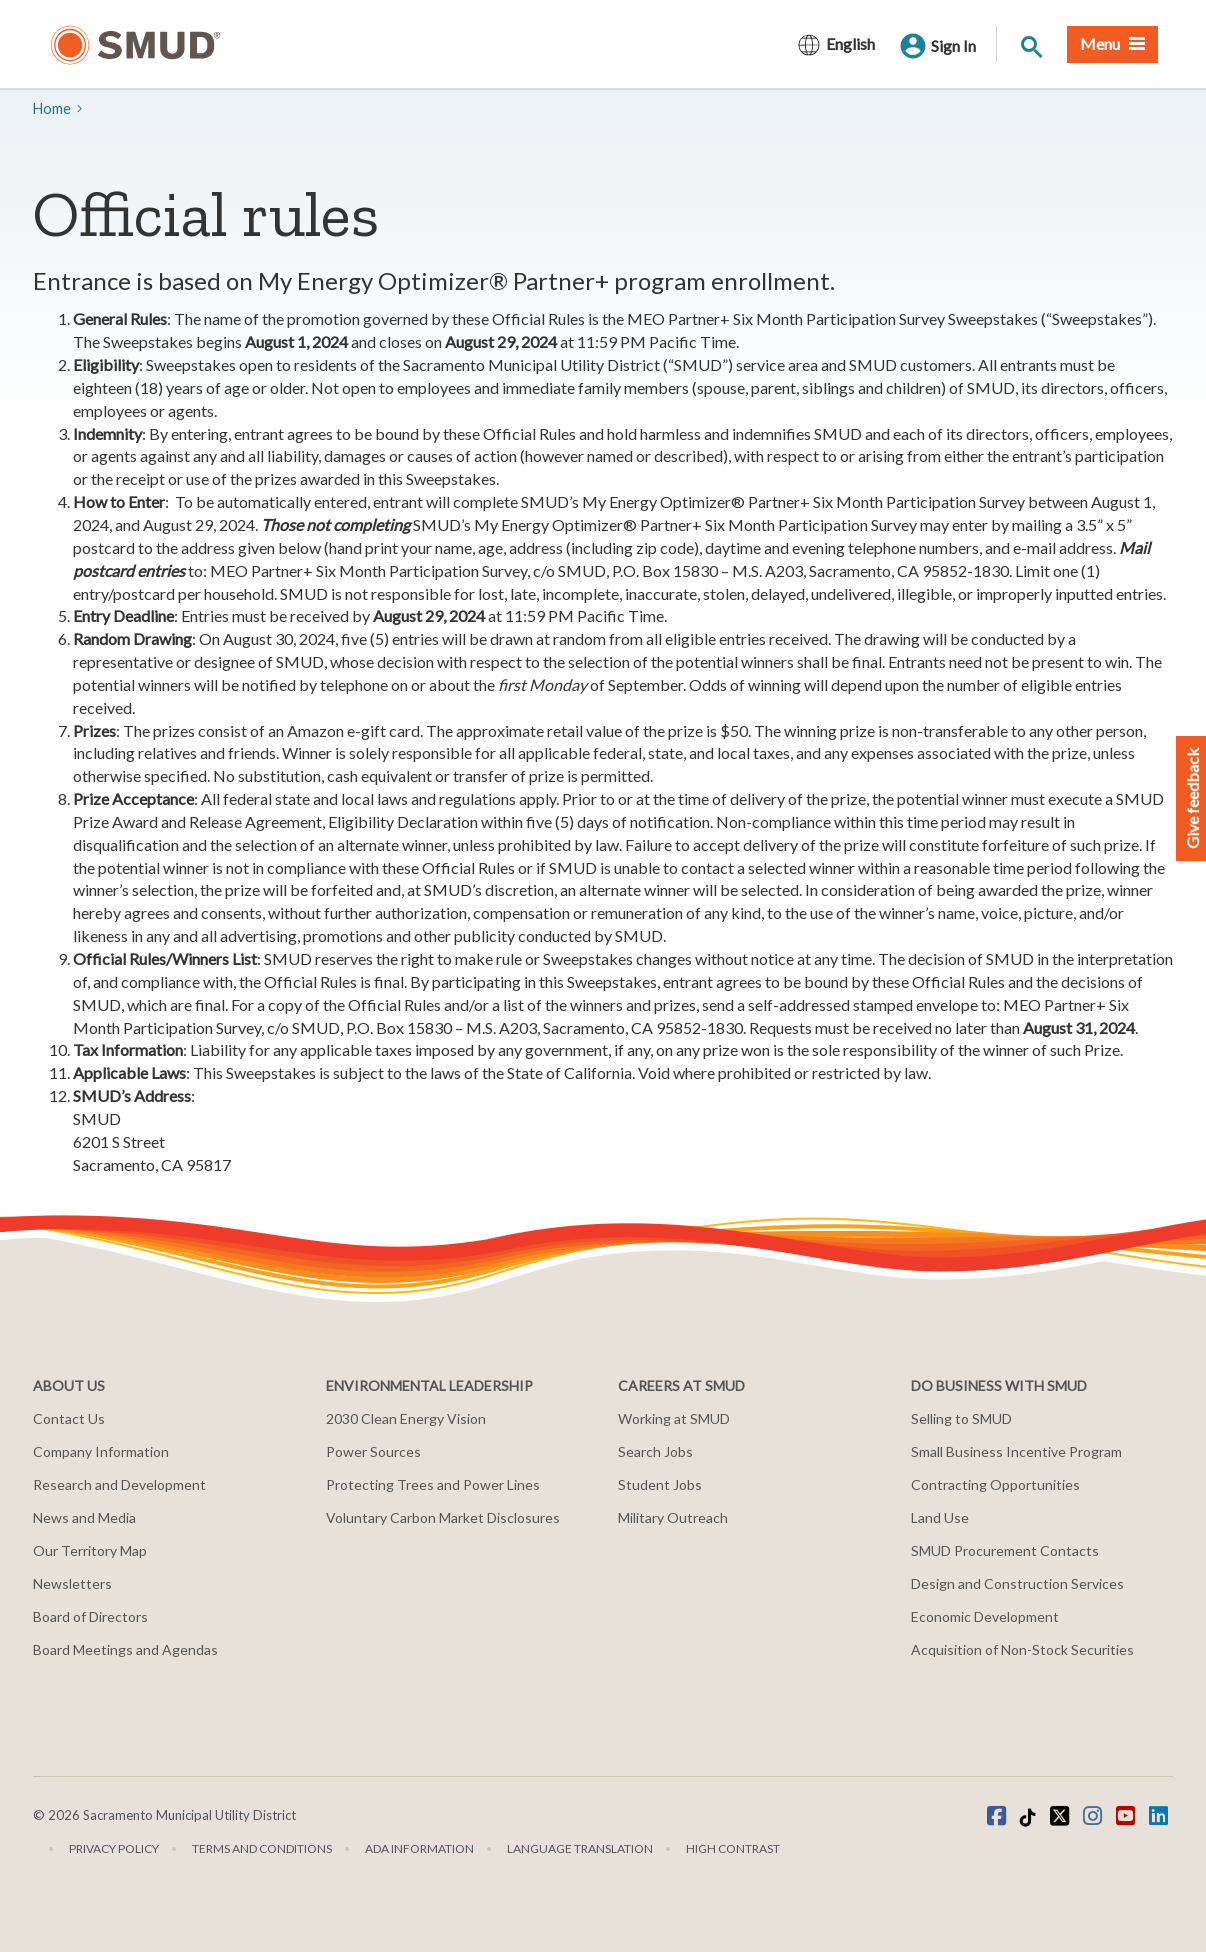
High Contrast (733, 1848)
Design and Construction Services (1017, 1583)
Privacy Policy (114, 1848)
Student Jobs (660, 1484)
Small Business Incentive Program (1016, 1451)
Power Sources (373, 1451)
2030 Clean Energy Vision (406, 1418)
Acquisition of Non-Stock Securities (1022, 1649)
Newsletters (72, 1583)
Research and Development (119, 1484)
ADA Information (419, 1848)
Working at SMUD (674, 1418)
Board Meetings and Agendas (125, 1649)
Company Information (101, 1451)
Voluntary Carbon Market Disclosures (443, 1517)
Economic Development (985, 1616)
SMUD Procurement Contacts (1005, 1550)
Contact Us (69, 1418)
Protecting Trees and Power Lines (433, 1484)
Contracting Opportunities (995, 1484)
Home (52, 108)
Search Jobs (655, 1451)
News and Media (84, 1517)
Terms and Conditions (262, 1848)
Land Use (940, 1517)
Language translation (580, 1848)
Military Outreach (673, 1517)
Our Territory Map (90, 1550)
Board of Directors (90, 1616)
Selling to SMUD (961, 1418)
